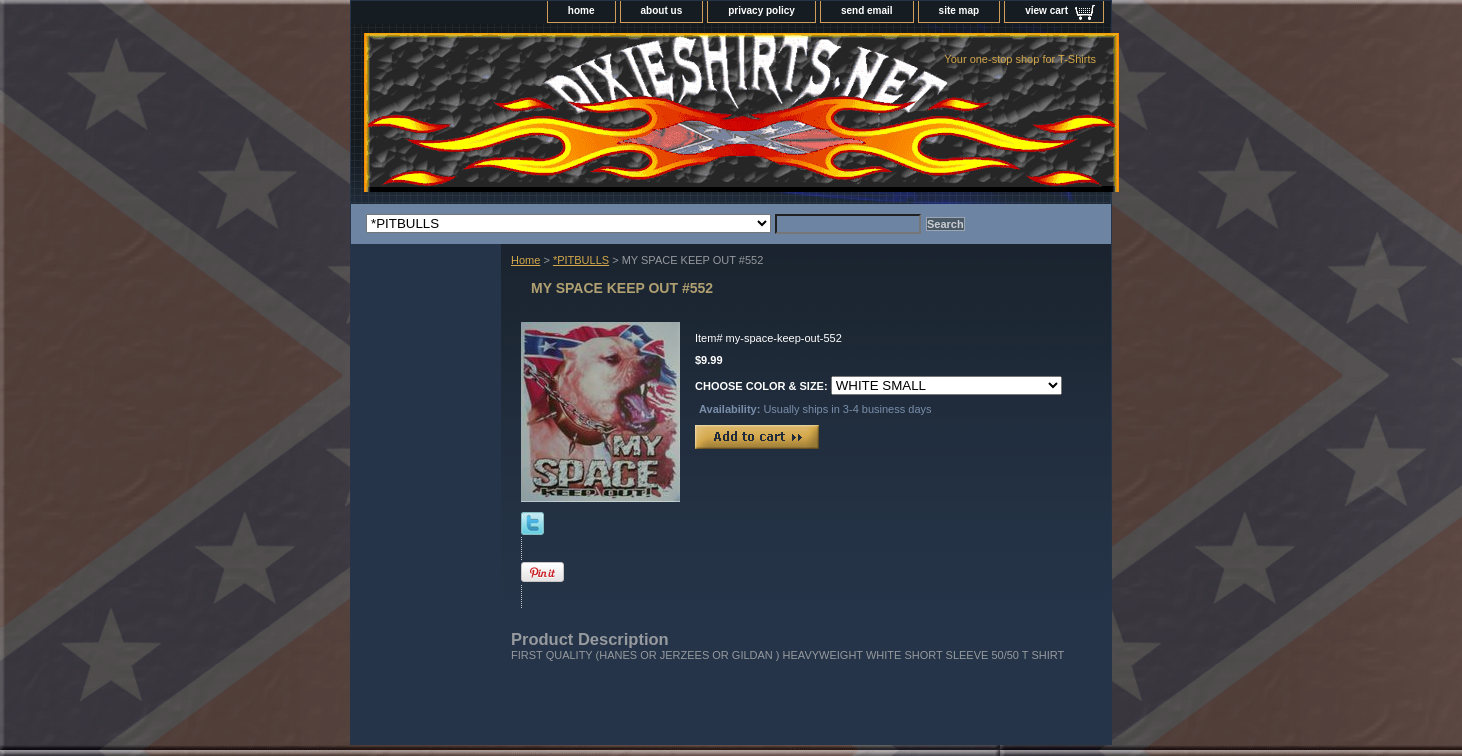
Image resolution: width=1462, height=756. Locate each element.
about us (662, 10)
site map (959, 10)
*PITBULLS (581, 260)
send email (867, 10)
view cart (1046, 10)
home (581, 10)
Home (525, 260)
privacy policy (761, 10)
